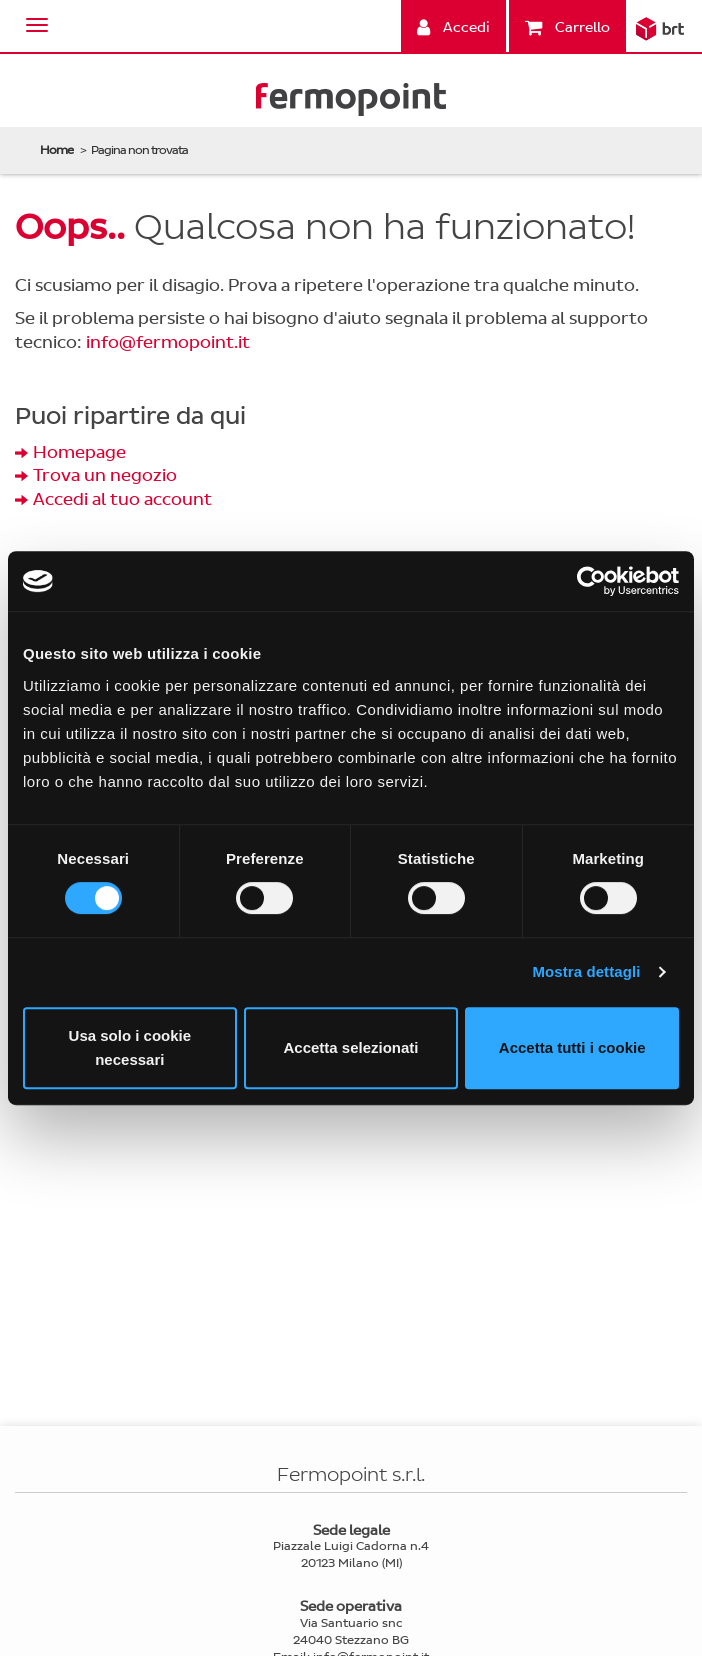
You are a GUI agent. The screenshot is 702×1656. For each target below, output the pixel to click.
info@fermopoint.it (168, 342)
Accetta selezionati (350, 1047)
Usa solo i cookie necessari (130, 1047)
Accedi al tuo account (122, 499)
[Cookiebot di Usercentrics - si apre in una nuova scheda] (591, 581)
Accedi (453, 27)
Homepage (79, 452)
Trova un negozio (105, 475)
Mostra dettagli (586, 971)
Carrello (567, 27)
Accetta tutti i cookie (572, 1047)
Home (56, 150)
